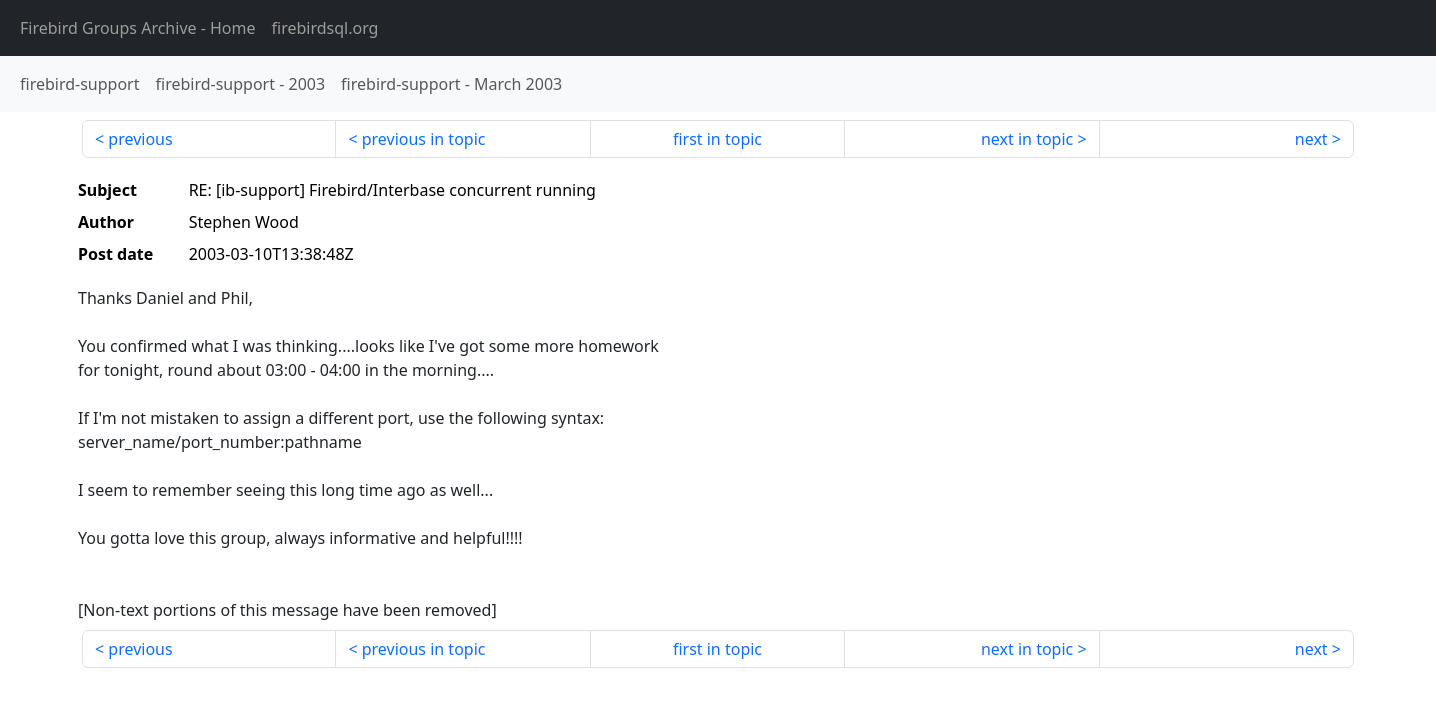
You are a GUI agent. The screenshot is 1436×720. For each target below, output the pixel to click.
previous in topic (424, 139)
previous (140, 139)
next (1311, 139)
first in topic (717, 139)
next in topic (1027, 139)
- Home (138, 28)
